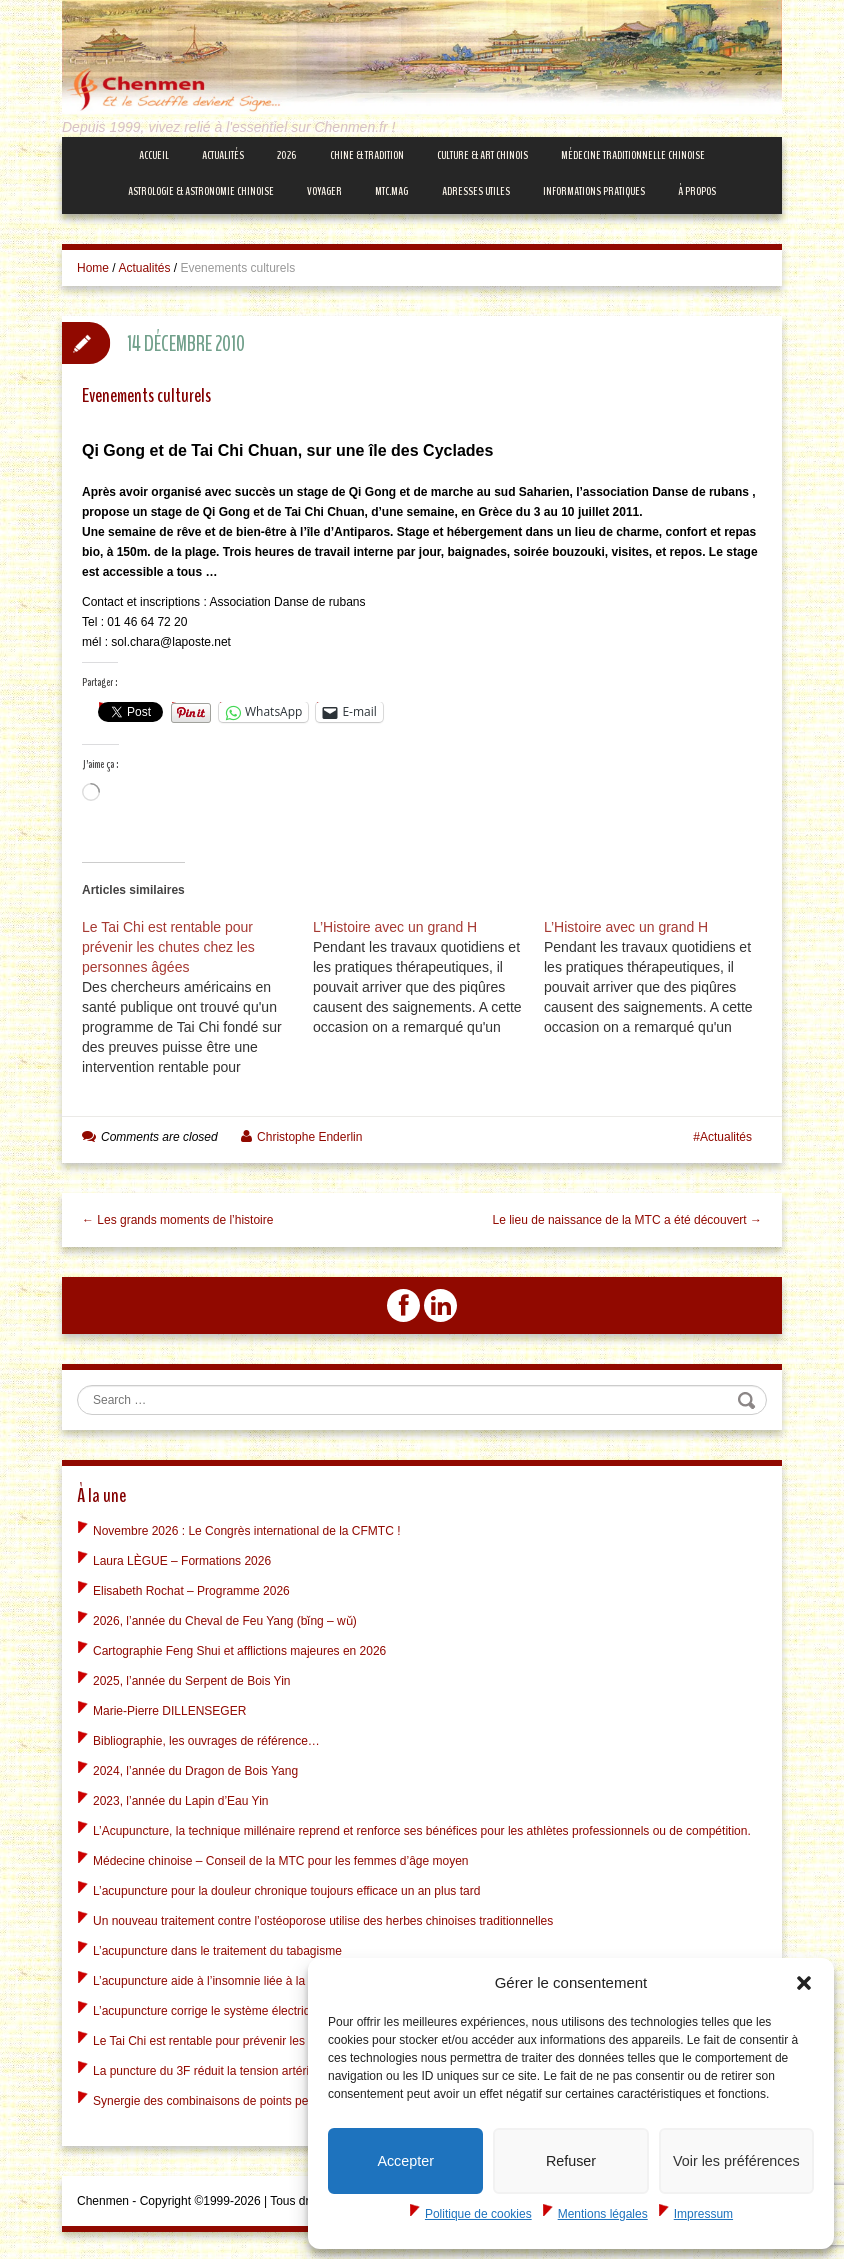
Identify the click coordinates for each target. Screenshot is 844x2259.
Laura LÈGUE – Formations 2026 (182, 1558)
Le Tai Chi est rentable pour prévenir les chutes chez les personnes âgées (289, 2038)
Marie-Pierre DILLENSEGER (169, 1708)
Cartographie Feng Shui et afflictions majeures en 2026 (239, 1648)
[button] (804, 1982)
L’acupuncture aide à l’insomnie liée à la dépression (230, 1978)
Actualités (223, 155)
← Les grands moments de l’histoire (177, 1220)
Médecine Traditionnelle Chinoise (633, 155)
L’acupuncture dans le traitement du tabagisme (217, 1948)
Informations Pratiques (594, 191)
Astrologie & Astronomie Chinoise (201, 191)
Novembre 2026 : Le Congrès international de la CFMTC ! (246, 1528)
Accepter (405, 2160)
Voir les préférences (736, 2160)
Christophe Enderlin (309, 1137)
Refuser (571, 2160)
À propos (697, 191)
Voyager (324, 191)
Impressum (703, 2214)
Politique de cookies (478, 2214)
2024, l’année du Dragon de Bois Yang (195, 1768)
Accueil (154, 155)
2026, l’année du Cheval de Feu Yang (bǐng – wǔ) (225, 1618)
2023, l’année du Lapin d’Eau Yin (180, 1798)
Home (93, 268)
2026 (286, 155)
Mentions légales (603, 2214)
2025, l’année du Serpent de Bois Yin (191, 1678)
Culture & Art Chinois (482, 155)
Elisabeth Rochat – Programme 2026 (191, 1588)
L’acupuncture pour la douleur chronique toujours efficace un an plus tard (286, 1888)
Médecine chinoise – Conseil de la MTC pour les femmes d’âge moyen (281, 1858)
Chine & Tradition (367, 155)
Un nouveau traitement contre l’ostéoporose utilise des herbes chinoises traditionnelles (323, 1918)
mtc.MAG (391, 191)
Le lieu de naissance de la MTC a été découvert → (627, 1220)
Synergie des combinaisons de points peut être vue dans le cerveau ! (276, 2098)
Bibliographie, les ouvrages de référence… (206, 1738)
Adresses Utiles (476, 191)
